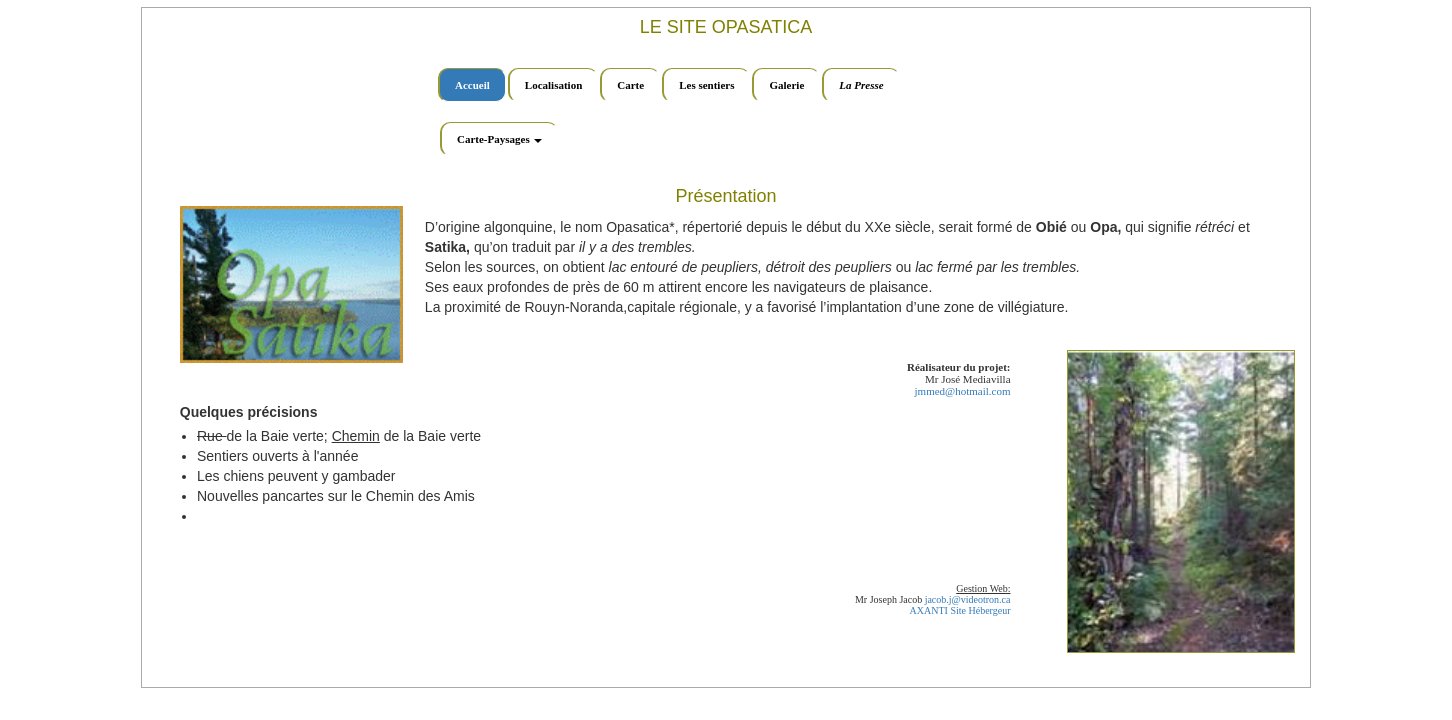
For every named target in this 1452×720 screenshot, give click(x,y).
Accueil (472, 85)
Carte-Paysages (499, 139)
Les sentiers (706, 85)
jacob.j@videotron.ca (968, 599)
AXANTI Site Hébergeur (960, 610)
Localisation (553, 85)
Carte (630, 85)
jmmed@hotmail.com (963, 391)
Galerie (786, 85)
